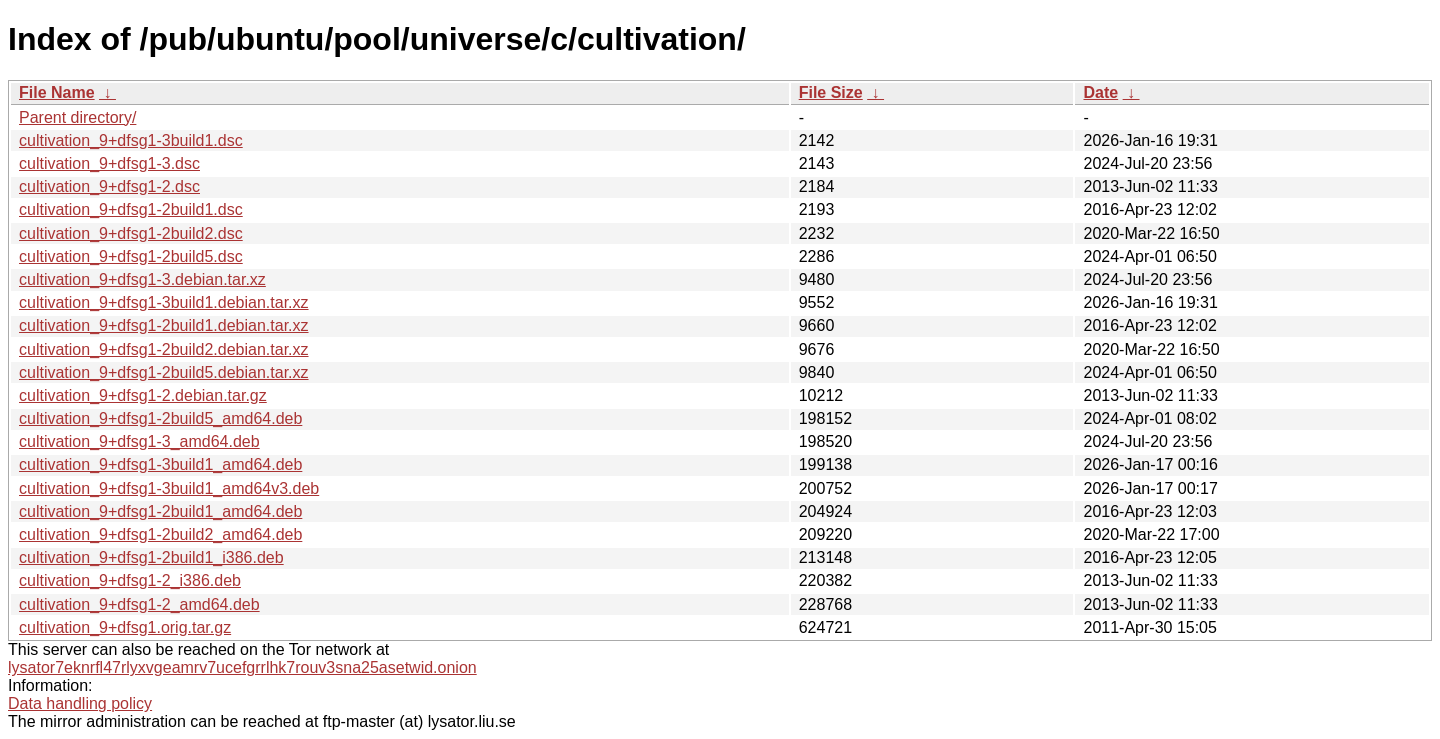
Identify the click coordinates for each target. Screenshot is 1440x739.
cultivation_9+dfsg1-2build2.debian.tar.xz (164, 349)
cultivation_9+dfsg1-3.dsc (109, 163)
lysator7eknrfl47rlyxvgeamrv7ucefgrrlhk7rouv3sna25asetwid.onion (242, 667)
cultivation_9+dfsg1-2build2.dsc (131, 233)
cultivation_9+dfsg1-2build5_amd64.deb (160, 418)
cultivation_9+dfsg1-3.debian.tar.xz (142, 279)
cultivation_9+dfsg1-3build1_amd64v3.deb (169, 488)
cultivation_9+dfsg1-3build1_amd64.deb (160, 464)
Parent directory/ (77, 117)
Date (1100, 92)
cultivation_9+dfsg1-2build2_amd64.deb (160, 534)
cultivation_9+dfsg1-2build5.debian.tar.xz (164, 372)
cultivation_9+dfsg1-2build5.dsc (131, 256)
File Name (57, 92)
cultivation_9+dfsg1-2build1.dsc (131, 209)
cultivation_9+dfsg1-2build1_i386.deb (151, 557)
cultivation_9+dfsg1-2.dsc (109, 186)
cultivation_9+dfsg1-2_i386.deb (130, 580)
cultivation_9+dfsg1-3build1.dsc (131, 140)
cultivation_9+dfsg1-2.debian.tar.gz (143, 395)
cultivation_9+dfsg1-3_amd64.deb (139, 441)
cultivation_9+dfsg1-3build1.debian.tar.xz (164, 302)
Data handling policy (80, 703)
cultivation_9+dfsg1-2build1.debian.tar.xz (164, 325)
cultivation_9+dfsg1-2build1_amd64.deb (160, 511)
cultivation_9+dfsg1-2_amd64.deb (139, 604)
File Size (831, 92)
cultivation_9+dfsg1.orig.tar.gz (125, 627)
